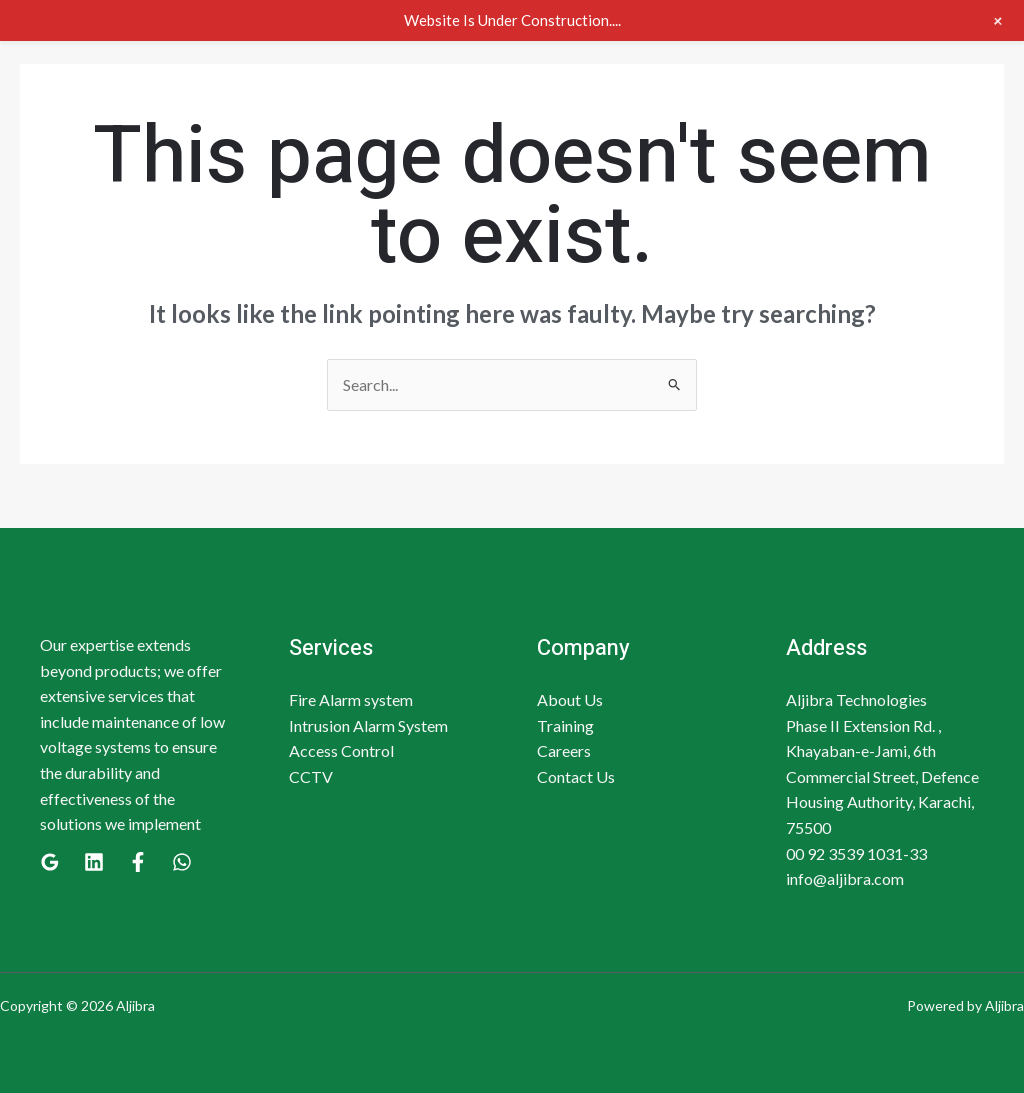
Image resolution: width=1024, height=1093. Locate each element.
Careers (564, 750)
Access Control (341, 750)
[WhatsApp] (182, 862)
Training (565, 725)
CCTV (311, 776)
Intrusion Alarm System (368, 725)
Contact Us (576, 776)
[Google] (50, 862)
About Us (570, 699)
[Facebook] (138, 862)
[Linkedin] (94, 862)
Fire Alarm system (351, 699)
